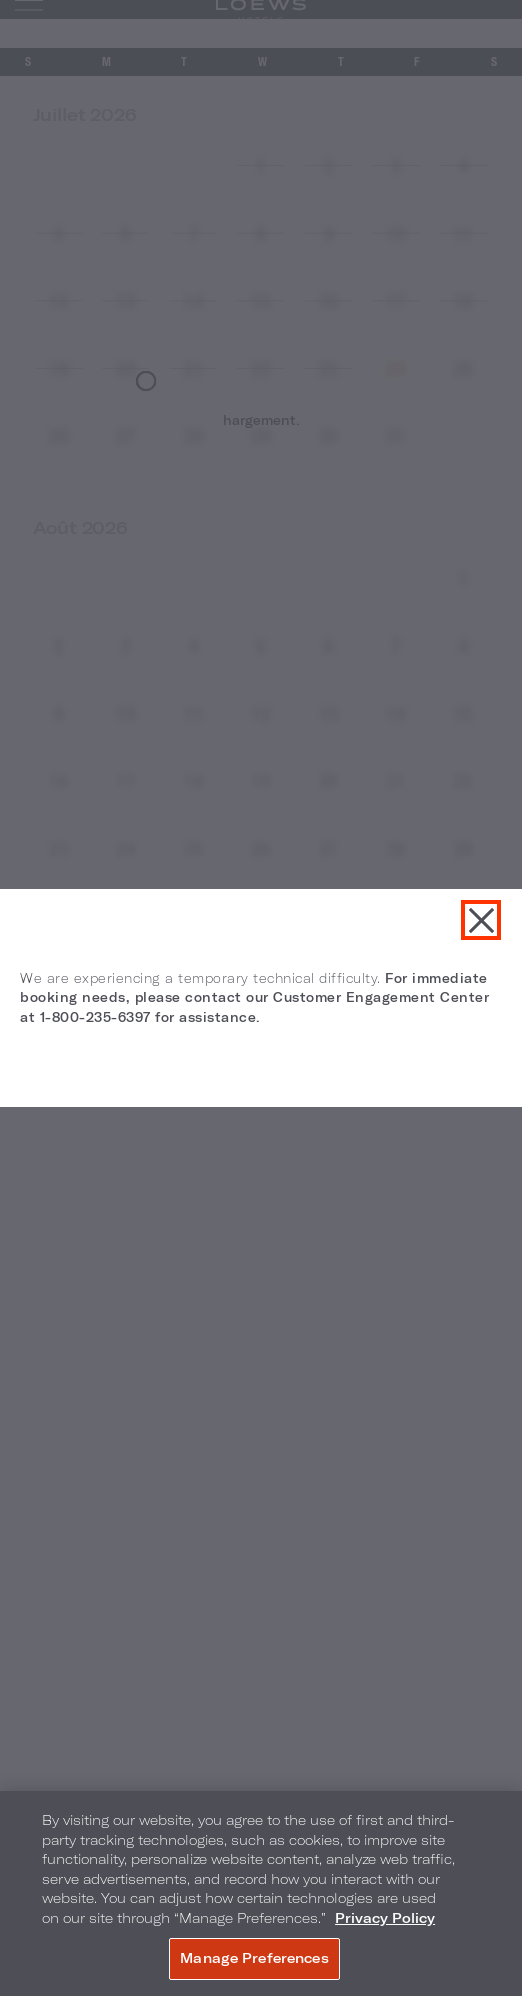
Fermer (481, 920)
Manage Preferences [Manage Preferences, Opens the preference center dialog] (254, 1958)
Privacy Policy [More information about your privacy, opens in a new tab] (385, 1918)
